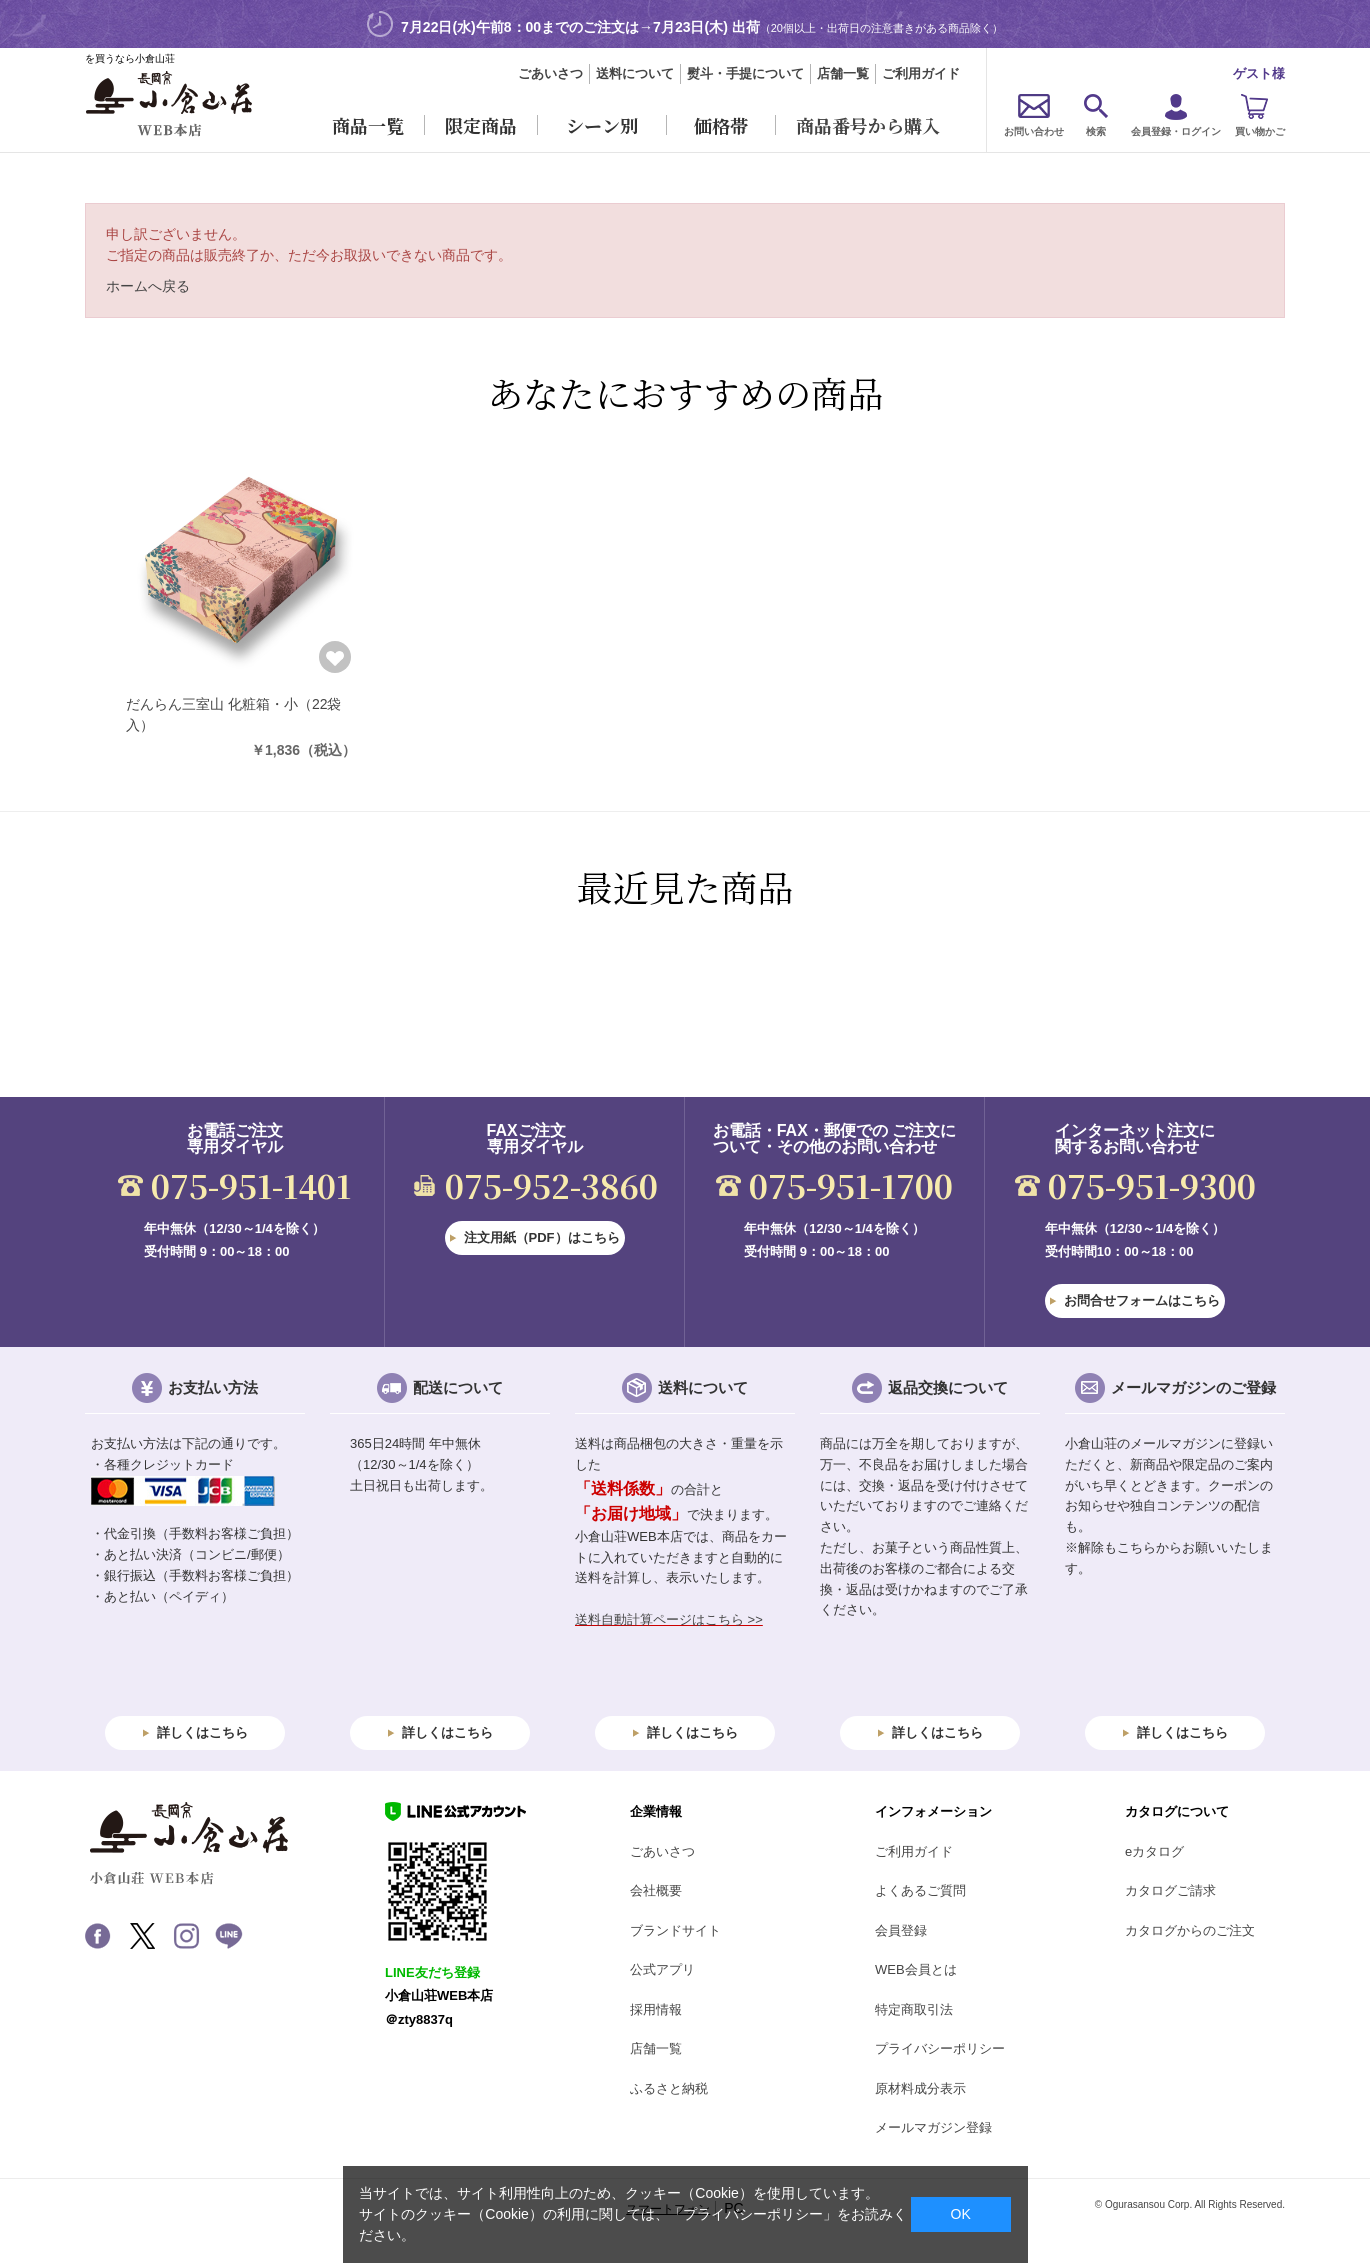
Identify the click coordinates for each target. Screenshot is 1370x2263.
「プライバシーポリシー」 (753, 2214)
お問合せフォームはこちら (1142, 1300)
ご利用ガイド (921, 73)
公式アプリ (662, 1969)
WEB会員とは (916, 1969)
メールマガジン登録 (933, 2127)
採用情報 (656, 2009)
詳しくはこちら (202, 1732)
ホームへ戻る (148, 286)
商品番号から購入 (868, 125)
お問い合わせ (1034, 131)
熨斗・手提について (745, 73)
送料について (635, 73)
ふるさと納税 (669, 2088)
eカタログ (1154, 1851)
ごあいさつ (550, 73)
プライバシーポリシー (940, 2048)
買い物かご (1260, 131)
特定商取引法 (914, 2009)
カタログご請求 (1170, 1890)
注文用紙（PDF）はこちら (542, 1237)
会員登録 (901, 1930)
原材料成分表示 (920, 2088)
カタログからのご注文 (1190, 1930)
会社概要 (656, 1890)
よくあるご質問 (920, 1890)
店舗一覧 (843, 73)
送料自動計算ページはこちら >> (669, 1619)
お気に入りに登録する (335, 657)
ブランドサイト (675, 1930)
